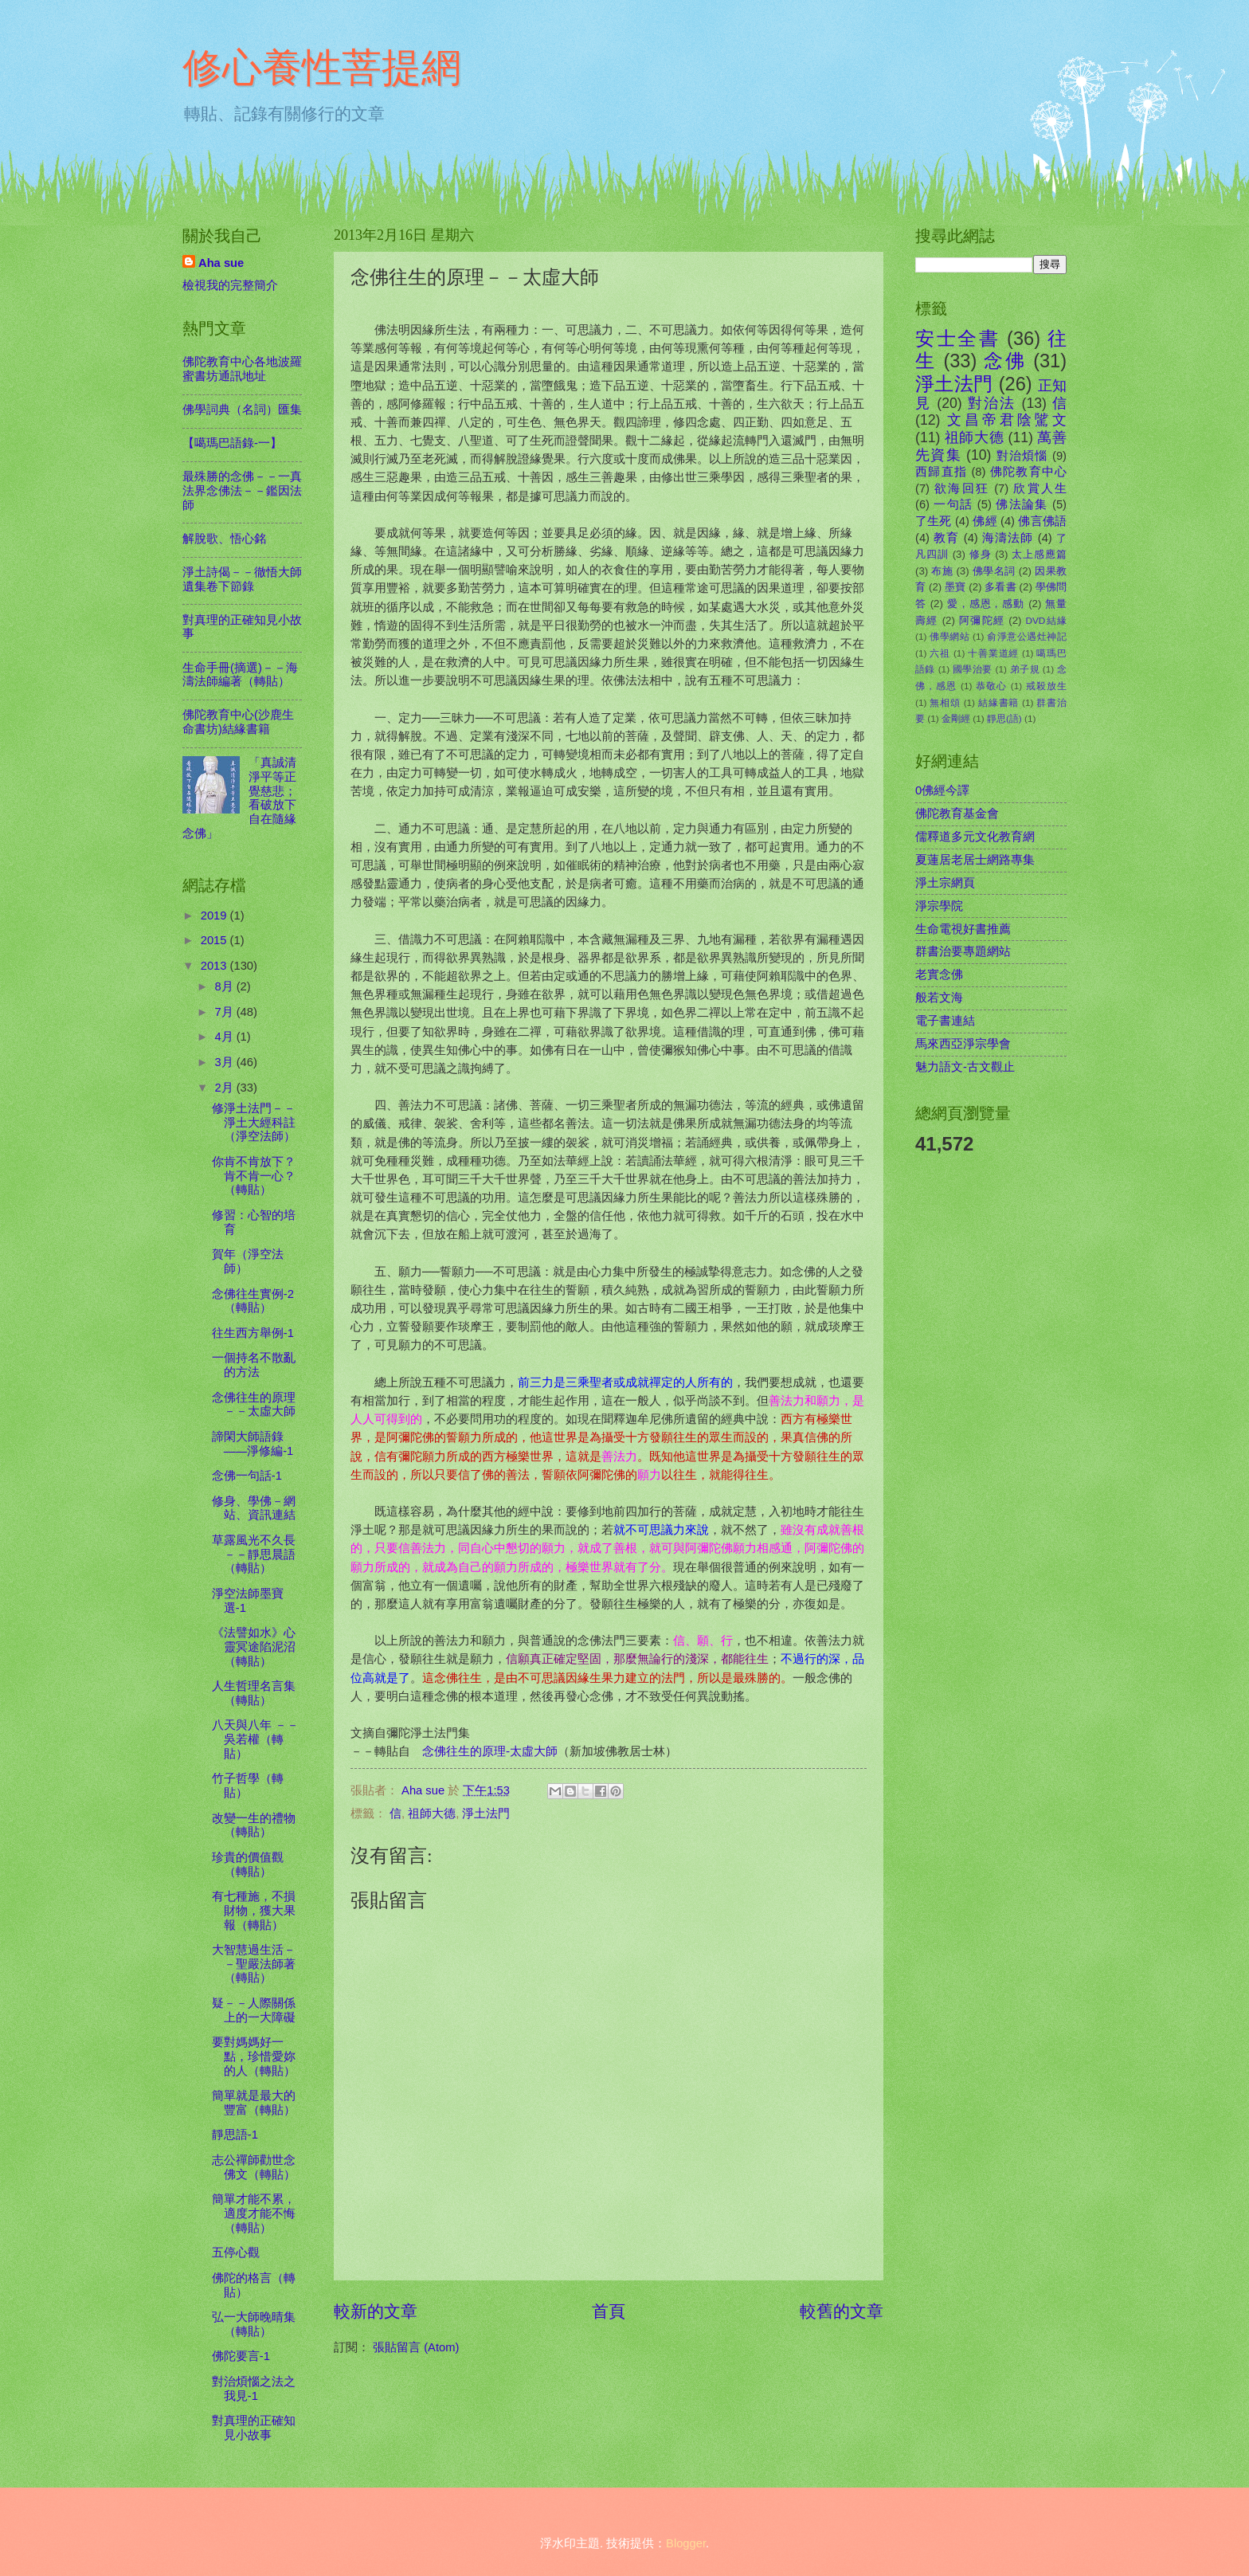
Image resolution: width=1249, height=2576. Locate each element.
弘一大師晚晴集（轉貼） (254, 2324)
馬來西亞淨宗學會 (963, 1043)
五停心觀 (236, 2252)
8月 (225, 986)
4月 (225, 1036)
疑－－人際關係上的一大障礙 (254, 2010)
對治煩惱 (1022, 455)
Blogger (686, 2543)
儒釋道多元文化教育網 (975, 836)
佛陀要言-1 (241, 2356)
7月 (225, 1012)
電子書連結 (945, 1020)
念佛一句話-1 (247, 1475)
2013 (215, 965)
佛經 (984, 521)
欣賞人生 (1040, 488)
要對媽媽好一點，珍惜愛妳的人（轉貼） (254, 2056)
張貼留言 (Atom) (416, 2347)
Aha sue (221, 263)
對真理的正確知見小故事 (254, 2427)
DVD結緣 (1046, 620)
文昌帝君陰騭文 (1007, 420)
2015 (215, 940)
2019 (215, 915)
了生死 (933, 521)
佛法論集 (1021, 504)
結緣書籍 (998, 702)
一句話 (953, 504)
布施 (942, 571)
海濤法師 (1008, 537)
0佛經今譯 (942, 790)
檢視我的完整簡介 (230, 285)
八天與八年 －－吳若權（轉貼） (255, 1739)
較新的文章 (375, 2311)
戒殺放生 (1046, 685)
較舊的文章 (841, 2311)
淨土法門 (486, 1813)
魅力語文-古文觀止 (965, 1067)
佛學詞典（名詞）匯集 (242, 409)
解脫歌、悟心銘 (224, 538)
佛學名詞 (994, 571)
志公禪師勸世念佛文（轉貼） (254, 2167)
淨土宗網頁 (945, 882)
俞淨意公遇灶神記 (1027, 636)
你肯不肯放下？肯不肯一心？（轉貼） (254, 1175)
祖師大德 (432, 1813)
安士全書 (957, 338)
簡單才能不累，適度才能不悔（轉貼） (254, 2213)
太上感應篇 (1039, 554)
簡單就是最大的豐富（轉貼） (254, 2102)
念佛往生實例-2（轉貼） (253, 1301)
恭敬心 (991, 685)
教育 (946, 537)
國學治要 (973, 669)
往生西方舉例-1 (253, 1333)
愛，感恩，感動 (986, 604)
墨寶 (955, 587)
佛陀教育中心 (1028, 471)
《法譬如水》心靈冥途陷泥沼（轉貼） (254, 1646)
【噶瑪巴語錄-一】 (232, 443)
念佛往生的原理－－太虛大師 (254, 1404)
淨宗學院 (939, 906)
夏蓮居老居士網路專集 (975, 859)
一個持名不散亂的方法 (254, 1364)
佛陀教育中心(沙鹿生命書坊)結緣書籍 (238, 721)
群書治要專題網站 (963, 951)
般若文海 (939, 997)
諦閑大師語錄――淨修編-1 (253, 1443)
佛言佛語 (1042, 521)
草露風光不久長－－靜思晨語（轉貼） (254, 1554)
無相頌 (945, 702)
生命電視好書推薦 (963, 929)
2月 (225, 1087)
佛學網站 (949, 636)
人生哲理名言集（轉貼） (254, 1693)
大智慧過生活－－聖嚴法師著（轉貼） (254, 1963)
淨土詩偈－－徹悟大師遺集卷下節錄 (242, 579)
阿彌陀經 (981, 620)
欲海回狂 (961, 488)
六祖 (940, 653)
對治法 (992, 403)
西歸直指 (941, 471)
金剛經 (956, 718)
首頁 (608, 2311)
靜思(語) (1004, 718)
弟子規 (1025, 669)
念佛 (1005, 361)
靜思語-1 (235, 2134)
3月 (225, 1062)
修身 (980, 554)
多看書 (1000, 587)
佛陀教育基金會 (957, 813)
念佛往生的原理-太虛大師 (490, 1751)
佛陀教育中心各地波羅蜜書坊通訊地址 (242, 368)
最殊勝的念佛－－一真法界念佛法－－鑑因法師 (242, 490)
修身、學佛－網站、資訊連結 (254, 1508)
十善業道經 (993, 653)
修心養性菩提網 (321, 67)
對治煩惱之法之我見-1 (254, 2388)
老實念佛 (939, 974)
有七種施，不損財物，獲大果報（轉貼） (254, 1910)
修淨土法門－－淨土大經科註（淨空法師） (254, 1122)
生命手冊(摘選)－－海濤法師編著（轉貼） (240, 674)
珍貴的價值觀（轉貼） (248, 1864)
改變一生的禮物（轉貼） (254, 1825)
